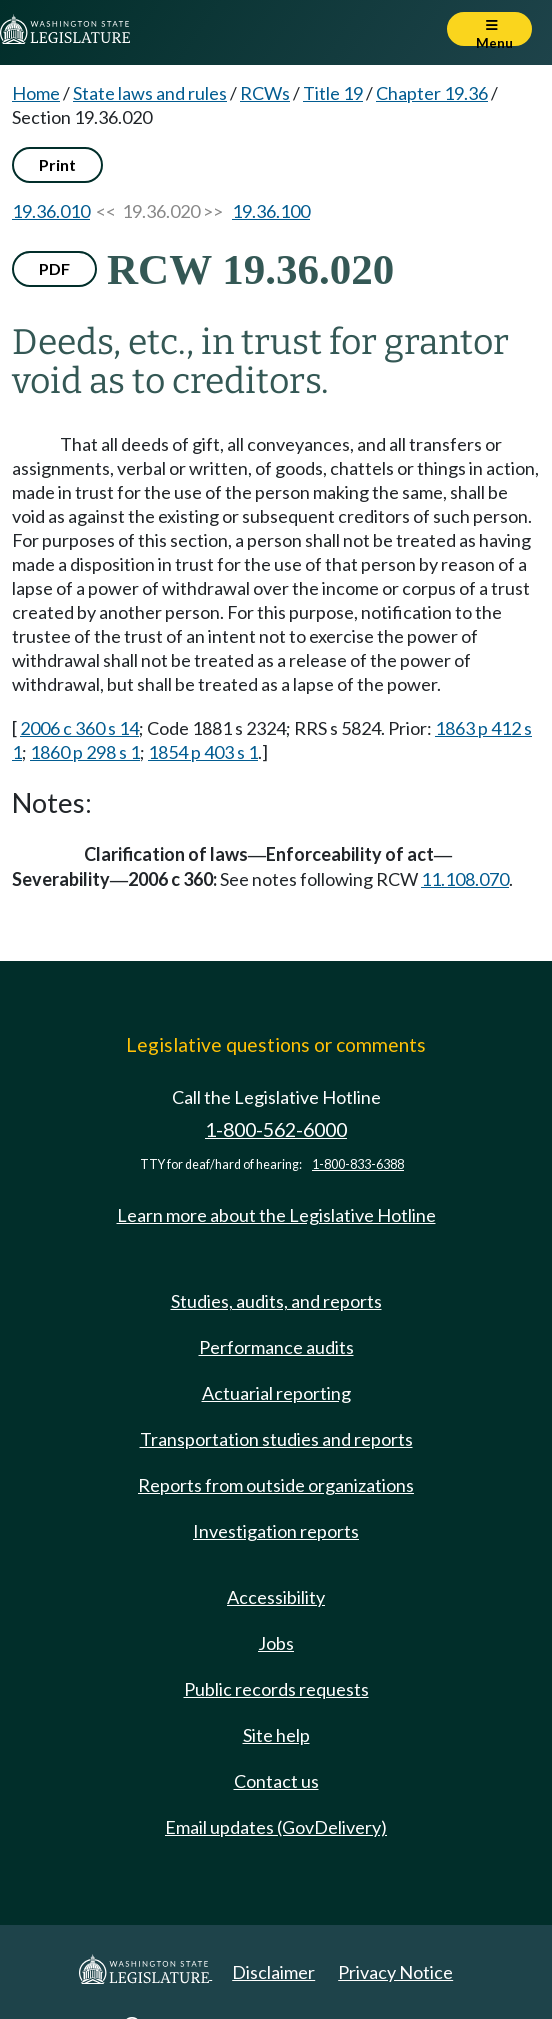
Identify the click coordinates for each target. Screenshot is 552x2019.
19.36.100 (271, 211)
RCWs (265, 93)
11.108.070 (465, 879)
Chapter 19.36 (432, 93)
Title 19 (333, 93)
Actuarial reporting (276, 1393)
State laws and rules (150, 93)
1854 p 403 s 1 (203, 752)
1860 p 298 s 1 (85, 752)
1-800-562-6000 (276, 1129)
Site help (276, 1735)
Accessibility (276, 1597)
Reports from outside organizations (276, 1485)
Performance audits (276, 1347)
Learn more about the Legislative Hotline (276, 1215)
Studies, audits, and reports (276, 1301)
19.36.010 (51, 211)
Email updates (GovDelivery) (276, 1827)
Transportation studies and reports (276, 1439)
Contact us (276, 1781)
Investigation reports (276, 1531)
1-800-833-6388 (358, 1164)
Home (36, 93)
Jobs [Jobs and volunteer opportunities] (276, 1643)
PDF (54, 268)
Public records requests (276, 1689)
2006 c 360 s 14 (79, 728)
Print (57, 164)
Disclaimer (273, 1972)
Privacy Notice (395, 1972)
